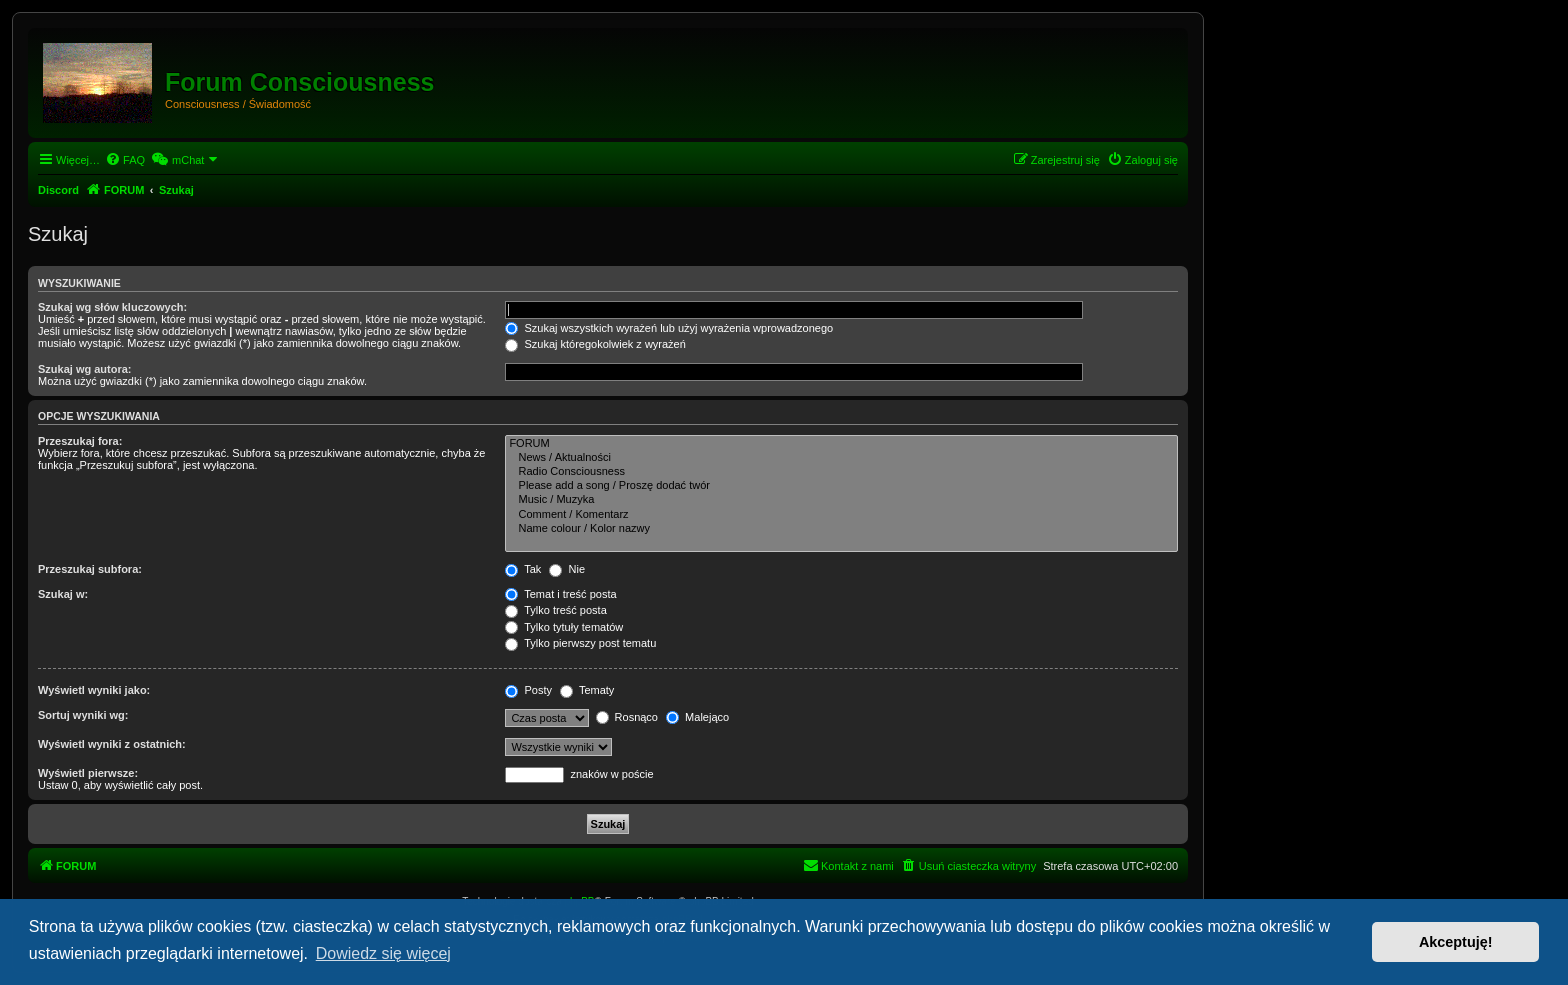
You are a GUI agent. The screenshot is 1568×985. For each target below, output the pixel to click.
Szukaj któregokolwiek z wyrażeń (595, 344)
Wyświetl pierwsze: (88, 773)
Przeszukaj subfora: (90, 569)
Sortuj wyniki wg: (83, 715)
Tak (523, 569)
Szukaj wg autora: (85, 369)
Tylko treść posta (555, 610)
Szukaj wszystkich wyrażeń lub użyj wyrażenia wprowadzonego (669, 328)
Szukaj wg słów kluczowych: (112, 307)
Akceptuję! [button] (1456, 942)
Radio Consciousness (841, 472)
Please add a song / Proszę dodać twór (841, 486)
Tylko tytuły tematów (564, 627)
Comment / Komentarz (841, 515)
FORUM (841, 444)
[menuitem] (125, 160)
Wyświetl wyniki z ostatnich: (112, 744)
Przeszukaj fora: (80, 441)
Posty (528, 690)
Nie (567, 569)
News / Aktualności (841, 458)
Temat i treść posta (560, 594)
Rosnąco (627, 717)
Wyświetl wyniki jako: (94, 690)
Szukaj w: (63, 594)
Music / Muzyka (841, 500)
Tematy (587, 690)
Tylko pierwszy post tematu (580, 643)
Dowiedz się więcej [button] (383, 953)
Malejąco (697, 717)
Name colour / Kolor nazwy (841, 529)
